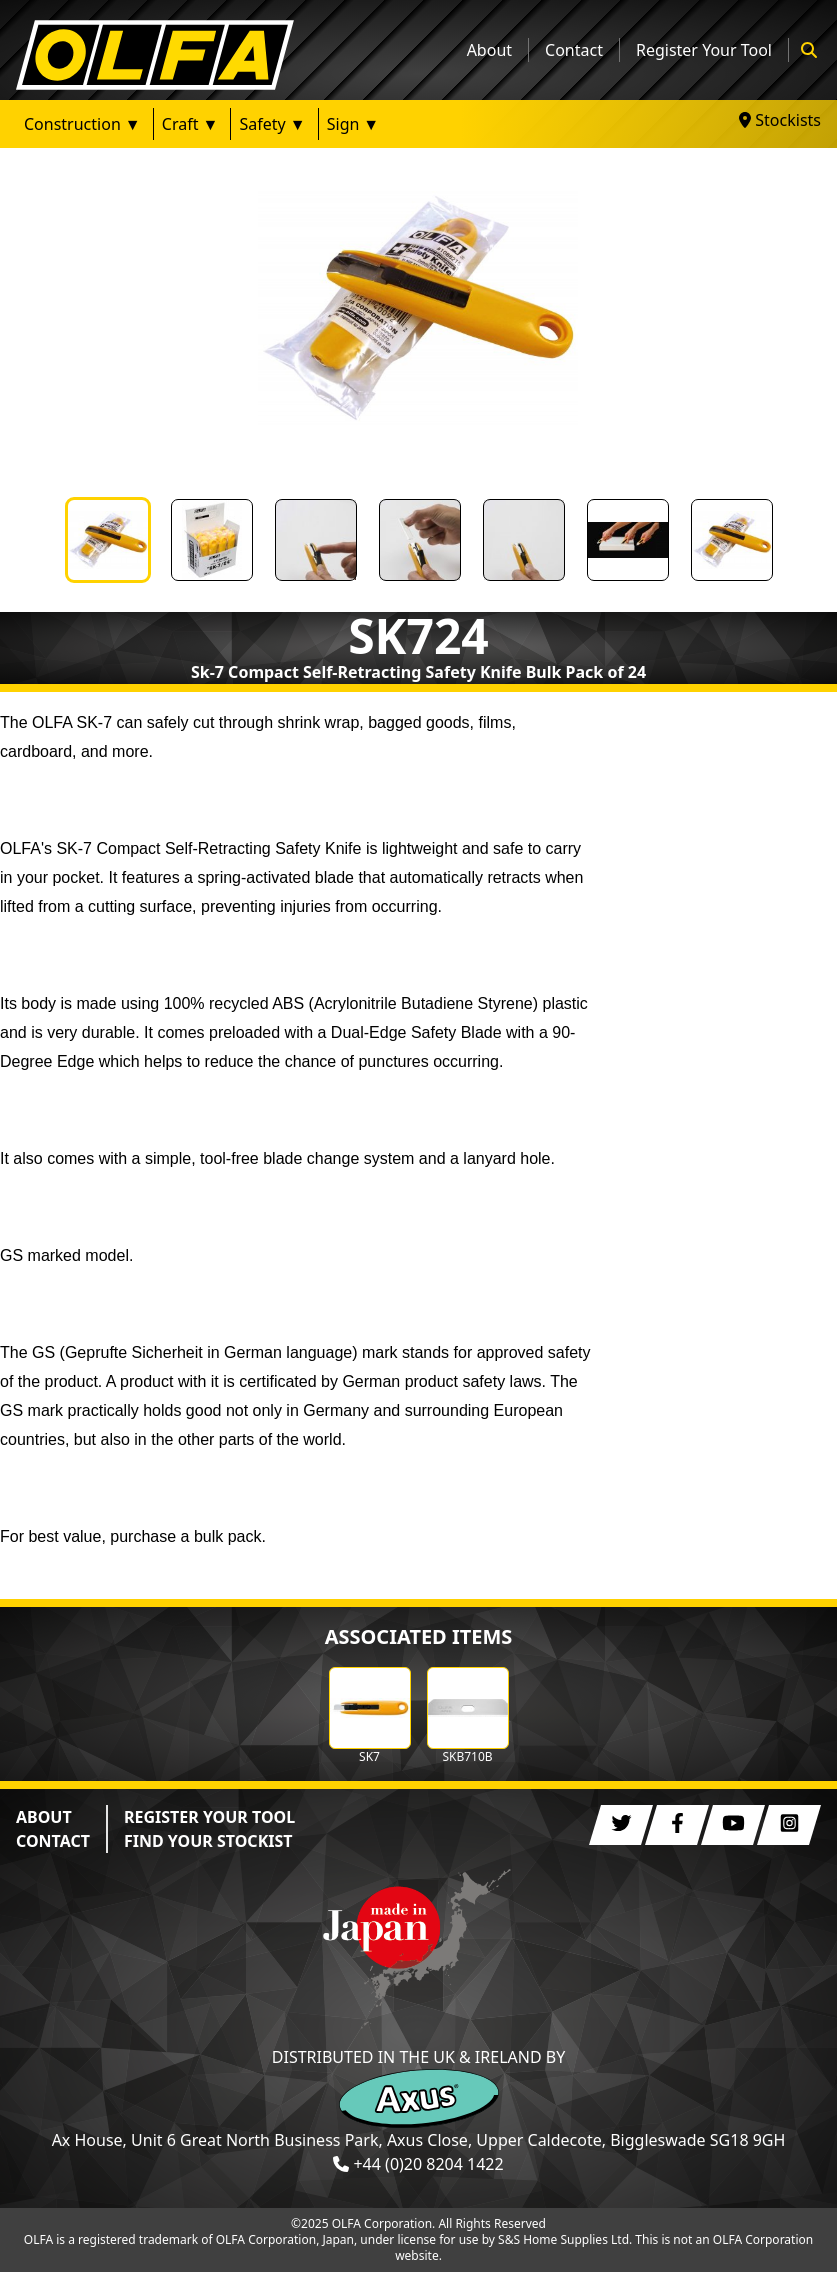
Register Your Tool (704, 50)
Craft (180, 124)
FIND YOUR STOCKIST (208, 1841)
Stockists (780, 120)
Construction (72, 124)
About (489, 50)
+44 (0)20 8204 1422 (428, 2164)
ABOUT (44, 1817)
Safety (262, 124)
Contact (574, 50)
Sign (343, 124)
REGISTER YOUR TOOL (209, 1817)
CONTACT (53, 1841)
